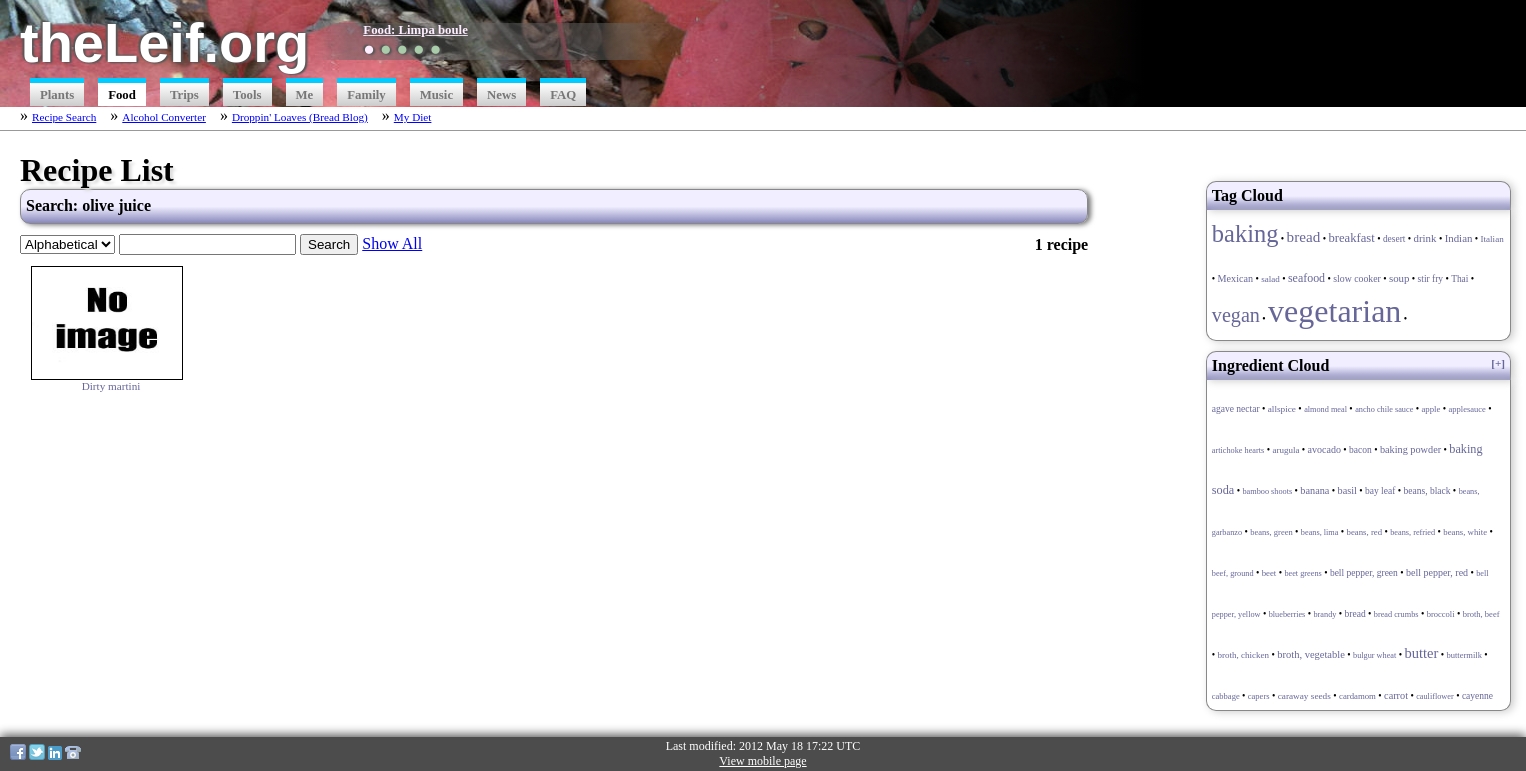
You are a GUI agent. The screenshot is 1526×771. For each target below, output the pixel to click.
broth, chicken (1243, 655)
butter (1421, 653)
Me (305, 95)
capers (1259, 696)
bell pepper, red (1437, 572)
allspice (1282, 409)
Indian (1459, 238)
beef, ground (1233, 573)
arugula (1285, 450)
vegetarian (1334, 311)
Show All (392, 243)
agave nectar (1236, 409)
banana (1314, 490)
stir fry (1430, 279)
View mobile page (762, 761)
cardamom (1357, 696)
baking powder (1410, 449)
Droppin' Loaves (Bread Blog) (300, 117)
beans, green (1271, 532)
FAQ (563, 95)
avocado (1324, 449)
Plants (57, 95)
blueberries (1287, 614)
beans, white (1465, 532)
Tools (247, 95)
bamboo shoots (1267, 491)
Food (122, 95)
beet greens (1302, 573)
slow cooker (1357, 278)
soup (1399, 278)
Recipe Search (64, 117)
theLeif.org (164, 42)
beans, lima (1320, 532)
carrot (1396, 695)
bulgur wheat (1374, 655)
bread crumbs (1396, 614)
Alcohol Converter (164, 117)
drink (1425, 238)
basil (1347, 490)
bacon (1360, 450)
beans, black (1427, 491)
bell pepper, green (1364, 573)
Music (436, 95)
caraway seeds (1304, 696)
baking (1245, 233)
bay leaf (1380, 491)
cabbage (1226, 696)
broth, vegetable (1311, 654)
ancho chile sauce (1384, 409)
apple (1430, 409)
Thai (1459, 279)
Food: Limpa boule (415, 30)
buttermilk (1463, 655)
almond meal (1325, 409)
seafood (1306, 278)
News (501, 95)
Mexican (1235, 278)
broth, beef (1481, 614)
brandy (1324, 614)
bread (1304, 236)
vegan (1236, 315)
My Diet (413, 117)
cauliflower (1435, 696)
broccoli (1441, 614)
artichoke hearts (1238, 450)
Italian (1492, 239)
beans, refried (1412, 532)
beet (1269, 573)
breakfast (1351, 238)
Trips (184, 95)
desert (1394, 239)
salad (1270, 279)
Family (366, 95)
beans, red (1364, 532)
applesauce (1467, 409)
